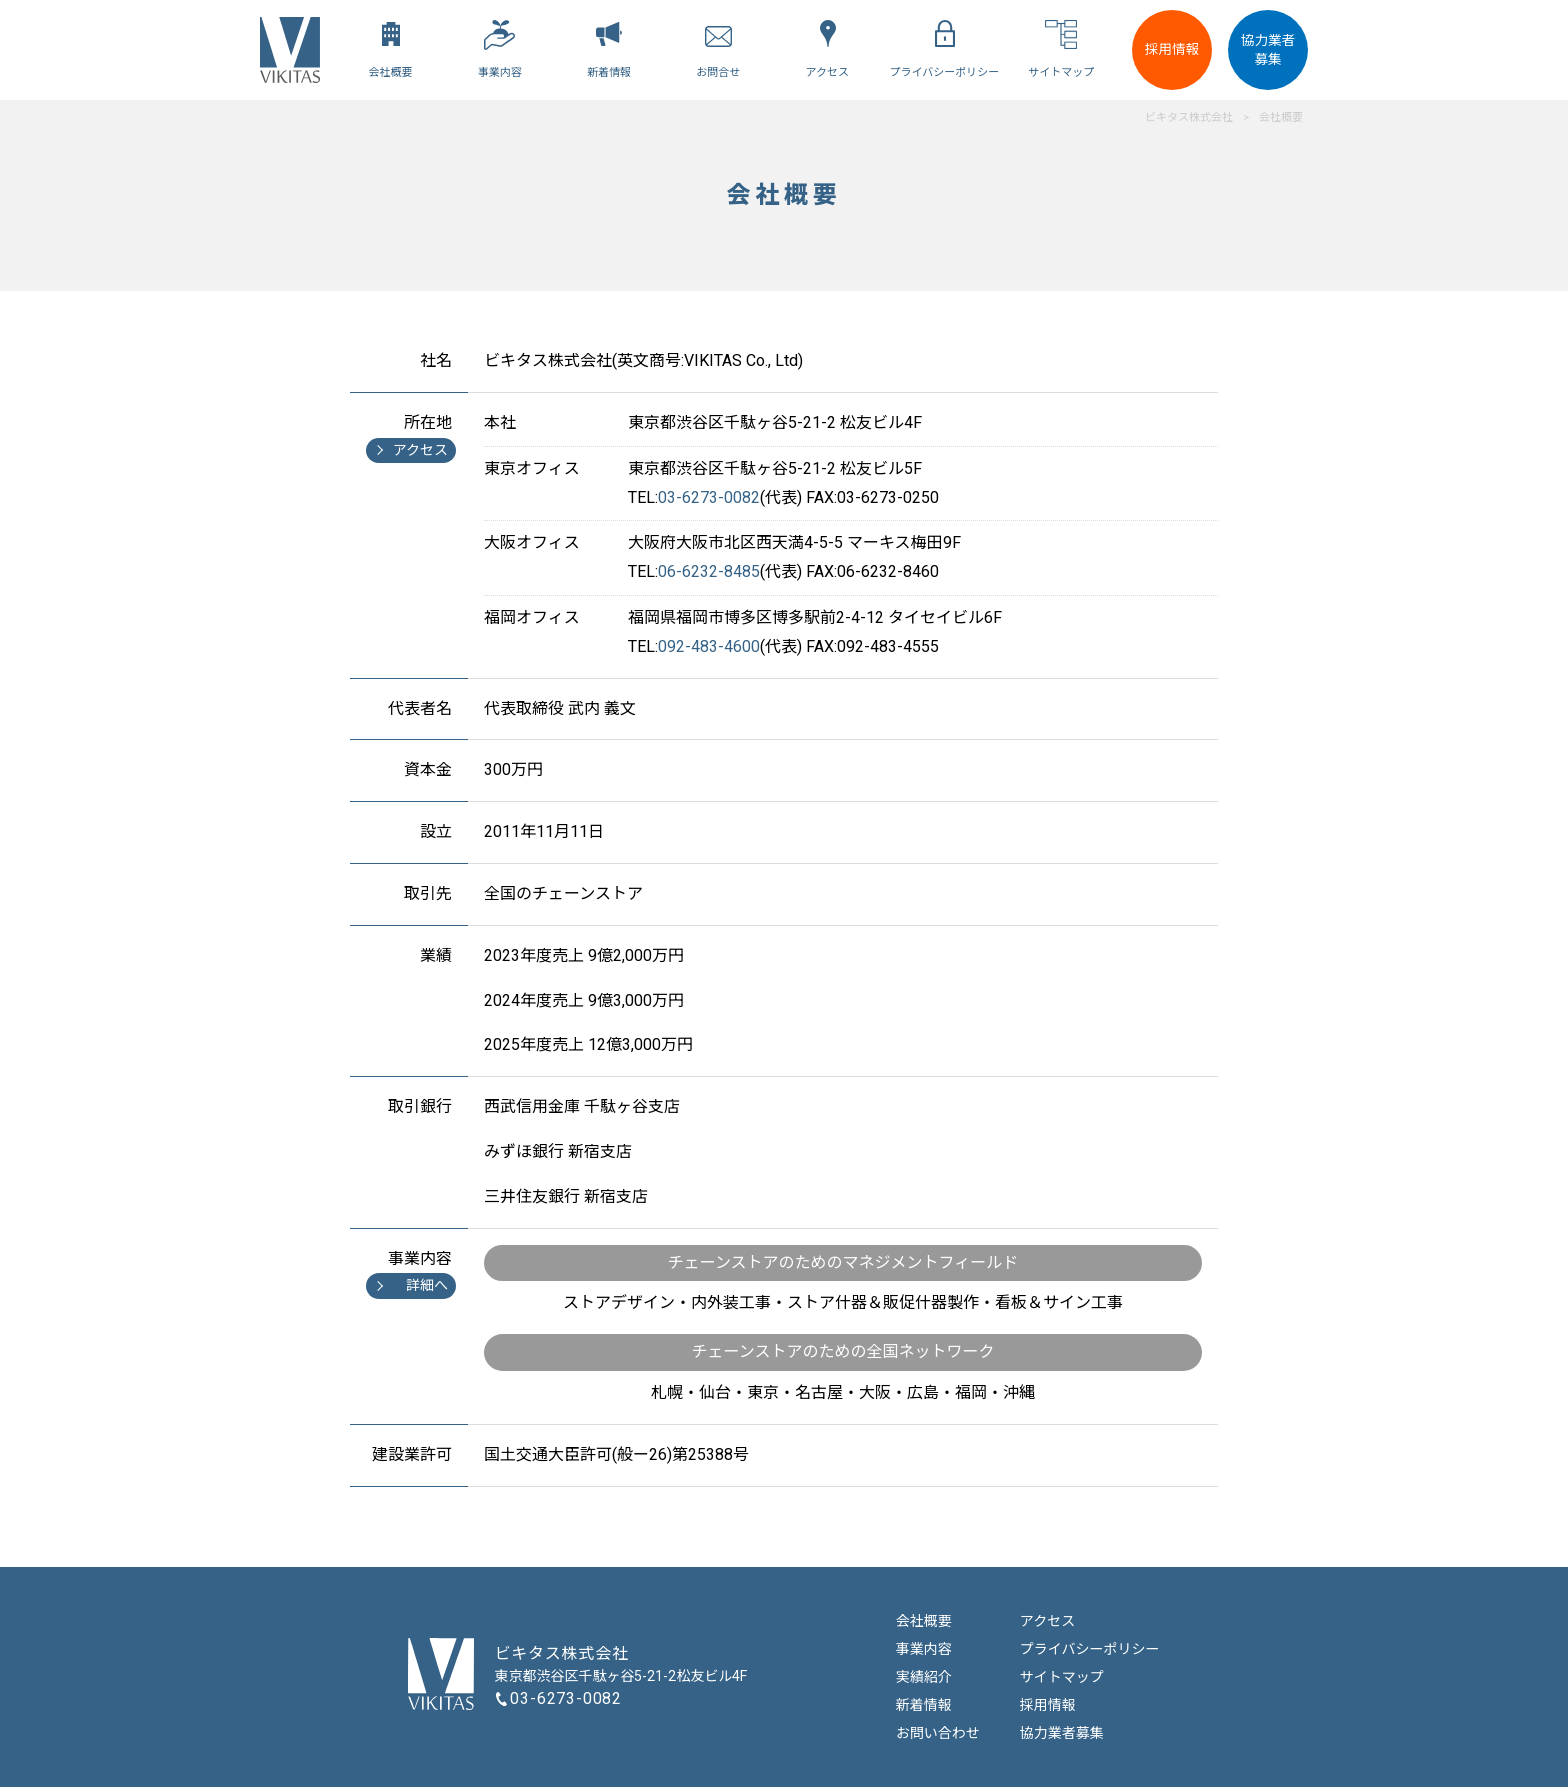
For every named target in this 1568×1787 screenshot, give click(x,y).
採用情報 (1172, 49)
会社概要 (924, 1621)
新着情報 (924, 1705)
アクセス (1047, 1621)
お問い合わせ (938, 1733)
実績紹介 (924, 1677)
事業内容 (924, 1649)
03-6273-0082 (566, 1698)
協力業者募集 (1268, 49)
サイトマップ (1062, 1677)
